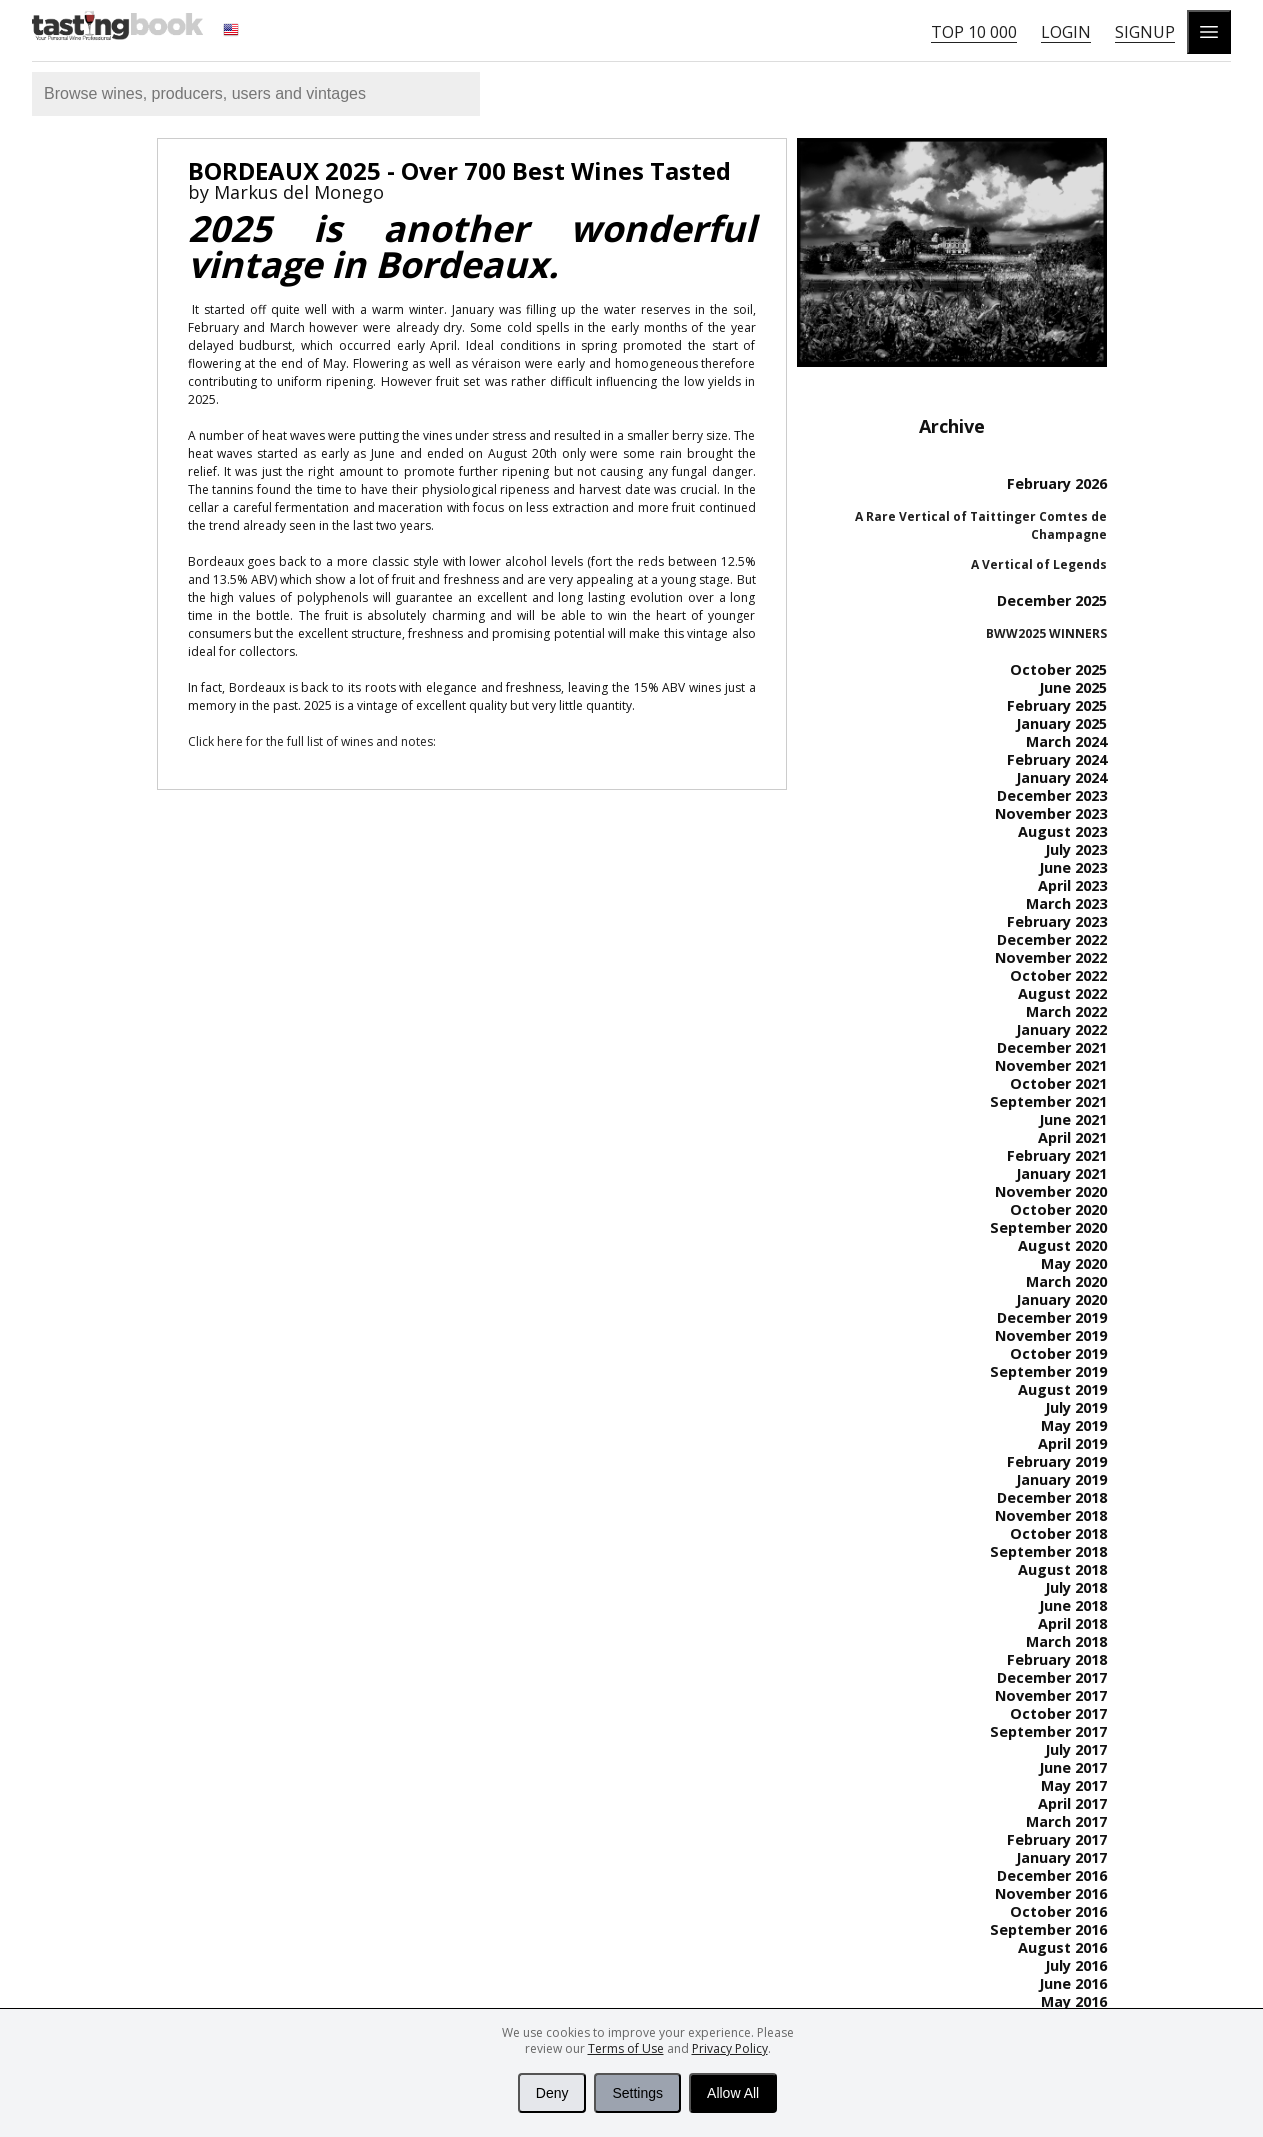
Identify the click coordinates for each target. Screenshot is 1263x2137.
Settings (637, 2093)
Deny (552, 2093)
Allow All (733, 2093)
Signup (1145, 32)
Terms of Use (626, 2048)
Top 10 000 (974, 32)
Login (1066, 32)
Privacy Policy (730, 2048)
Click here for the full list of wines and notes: (312, 741)
